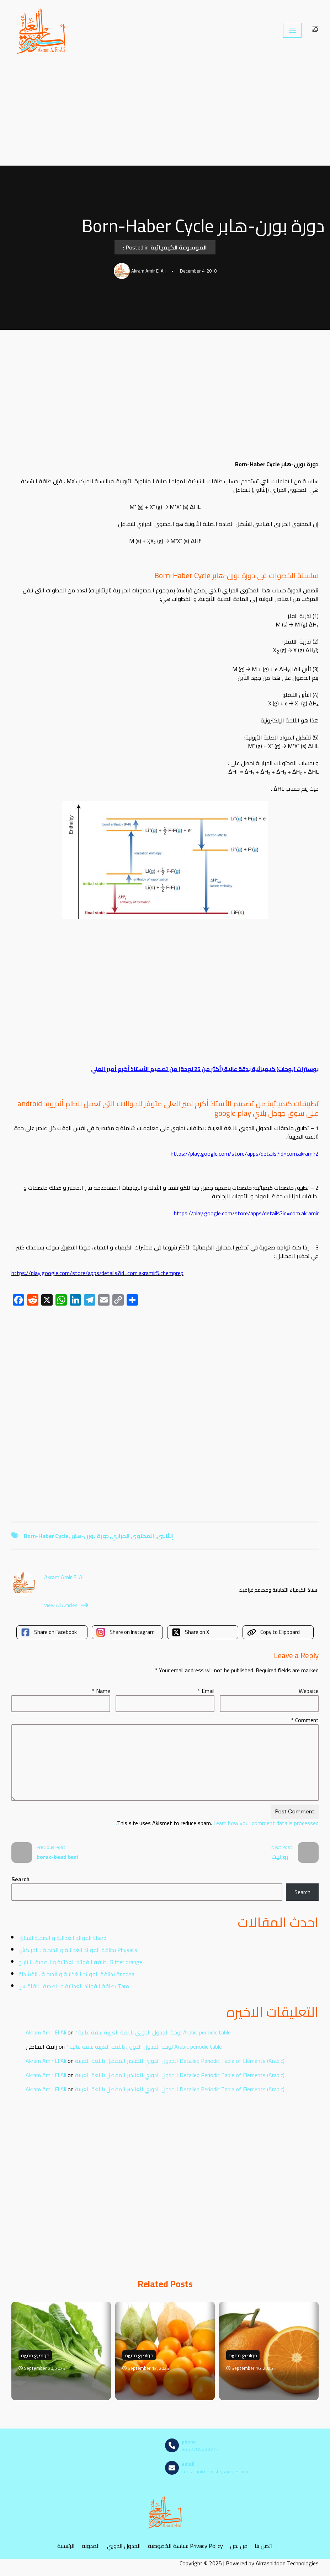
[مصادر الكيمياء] (41, 30)
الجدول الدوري (124, 2546)
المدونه (91, 2546)
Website (309, 1691)
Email (206, 1691)
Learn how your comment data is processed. (217, 1823)
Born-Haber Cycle (46, 1536)
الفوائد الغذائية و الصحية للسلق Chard (62, 1937)
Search (20, 1879)
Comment (305, 1720)
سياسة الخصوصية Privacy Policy (185, 2546)
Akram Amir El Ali (46, 2032)
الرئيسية (66, 2546)
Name (101, 1691)
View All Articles (66, 1605)
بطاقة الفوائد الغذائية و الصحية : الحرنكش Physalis (77, 1950)
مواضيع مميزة (35, 2355)
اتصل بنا (264, 2546)
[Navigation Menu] (292, 30)
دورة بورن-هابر (90, 1536)
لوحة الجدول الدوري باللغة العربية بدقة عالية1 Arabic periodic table (153, 2032)
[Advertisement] (165, 113)
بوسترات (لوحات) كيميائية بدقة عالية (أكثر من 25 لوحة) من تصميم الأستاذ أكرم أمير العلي (205, 1069)
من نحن (238, 2546)
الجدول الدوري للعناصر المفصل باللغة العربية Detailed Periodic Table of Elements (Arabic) (179, 2060)
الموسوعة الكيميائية (178, 247)
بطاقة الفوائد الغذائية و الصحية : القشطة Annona (76, 1974)
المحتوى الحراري (132, 1536)
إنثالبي (165, 1536)
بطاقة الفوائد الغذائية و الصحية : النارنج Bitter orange (80, 1962)
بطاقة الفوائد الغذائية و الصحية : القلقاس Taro (73, 1986)
